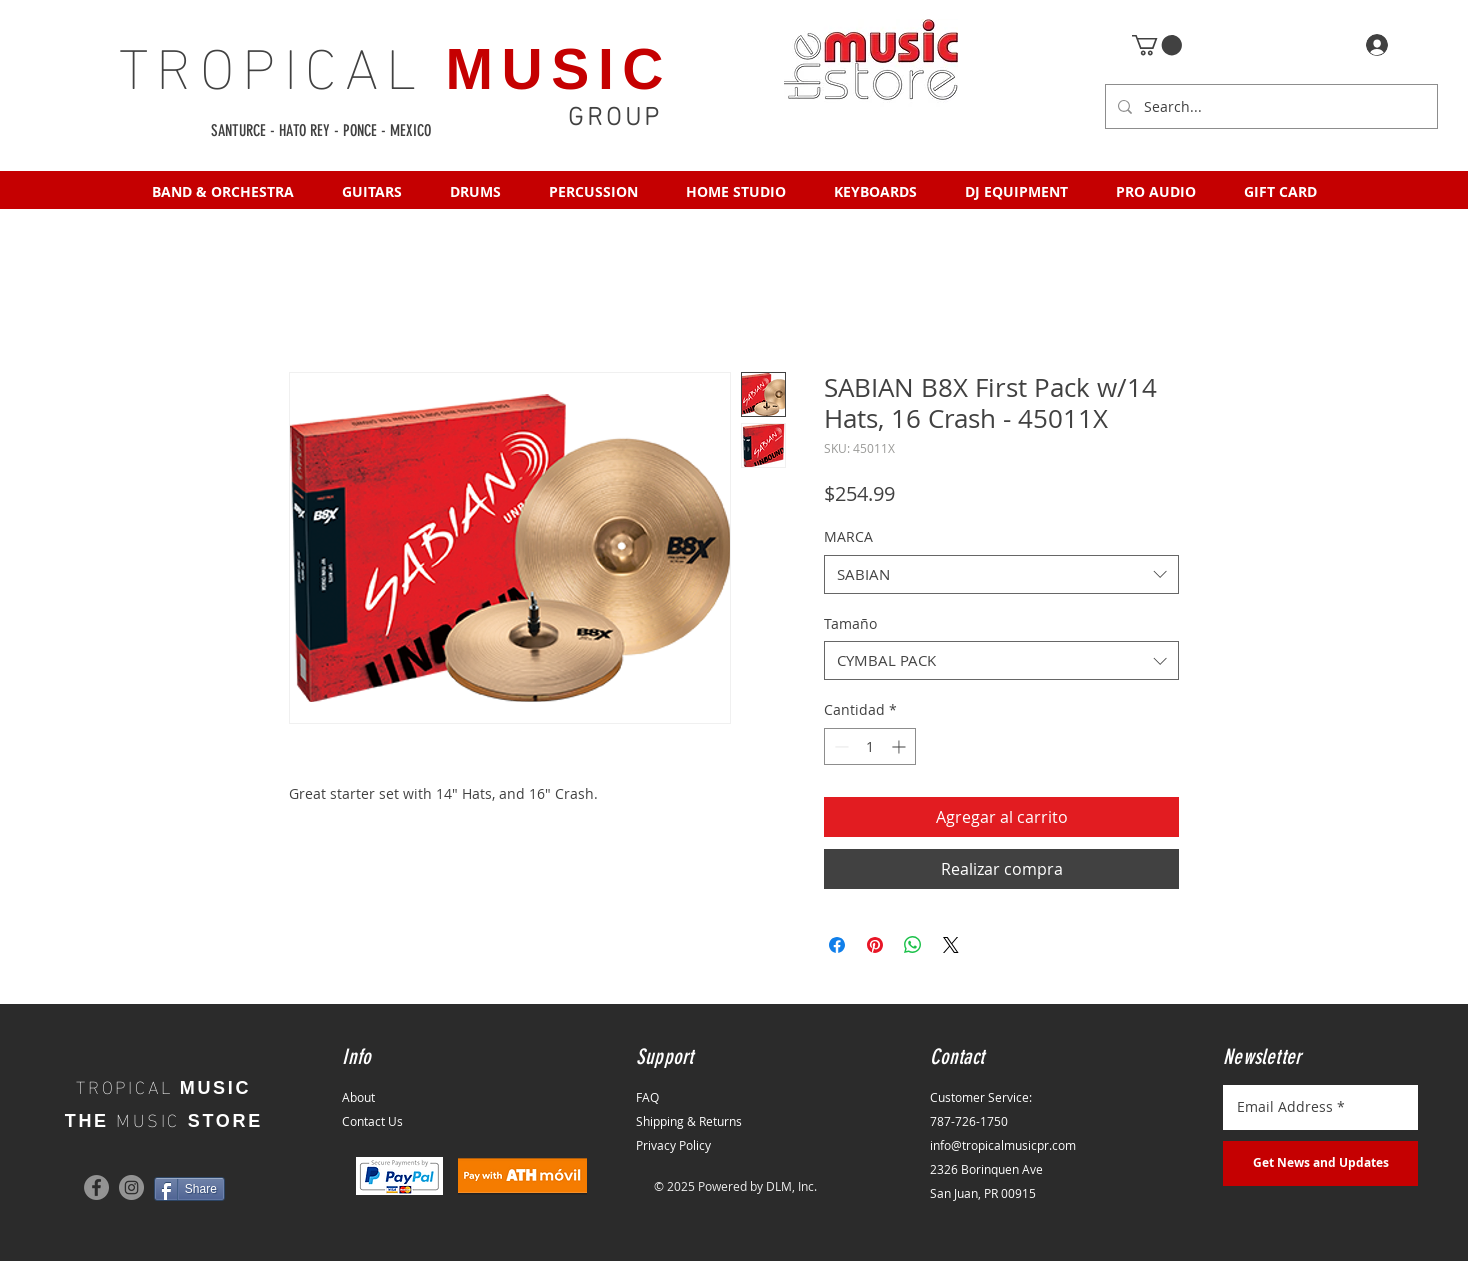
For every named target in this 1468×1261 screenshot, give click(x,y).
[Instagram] (131, 1187)
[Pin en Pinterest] (875, 945)
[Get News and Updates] (1320, 1163)
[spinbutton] (870, 746)
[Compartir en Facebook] (837, 945)
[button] (1157, 45)
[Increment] (900, 746)
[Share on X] (951, 945)
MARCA (848, 536)
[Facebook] (96, 1187)
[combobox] (1001, 574)
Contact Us (372, 1121)
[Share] (189, 1189)
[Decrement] (839, 746)
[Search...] (1269, 106)
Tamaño (850, 623)
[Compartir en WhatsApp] (913, 945)
